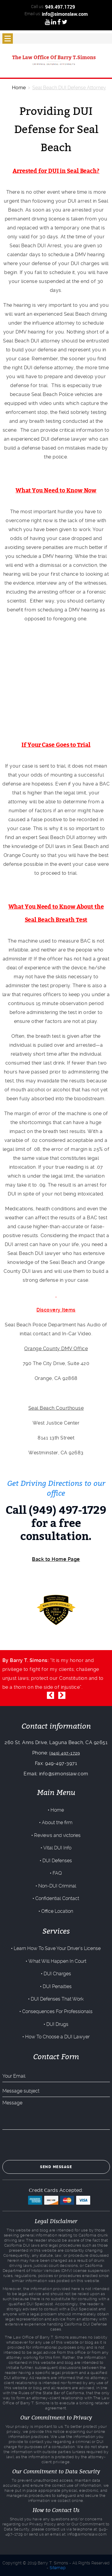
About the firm (57, 1822)
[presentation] (47, 2145)
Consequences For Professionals (57, 2011)
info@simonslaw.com (65, 14)
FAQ (57, 1873)
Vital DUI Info (57, 1848)
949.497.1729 (60, 7)
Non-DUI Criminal (57, 1886)
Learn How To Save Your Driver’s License (57, 1948)
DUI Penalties (57, 1986)
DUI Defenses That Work (57, 1999)
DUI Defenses (57, 1860)
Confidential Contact (57, 1898)
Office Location (57, 1911)
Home (57, 1810)
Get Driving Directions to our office (56, 1488)
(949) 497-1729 (64, 1753)
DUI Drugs (57, 2024)
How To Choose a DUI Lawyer (57, 2037)
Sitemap (58, 2567)
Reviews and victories (57, 1835)
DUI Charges (57, 1973)
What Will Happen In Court (57, 1961)
